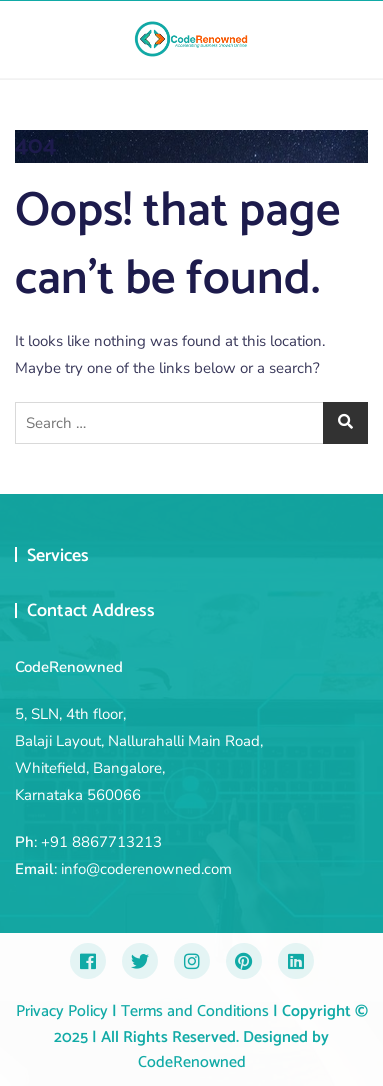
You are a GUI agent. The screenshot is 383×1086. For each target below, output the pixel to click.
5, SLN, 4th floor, (70, 714)
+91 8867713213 (101, 842)
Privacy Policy (62, 1011)
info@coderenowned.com (146, 869)
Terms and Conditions (193, 1011)
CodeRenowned (192, 1062)
